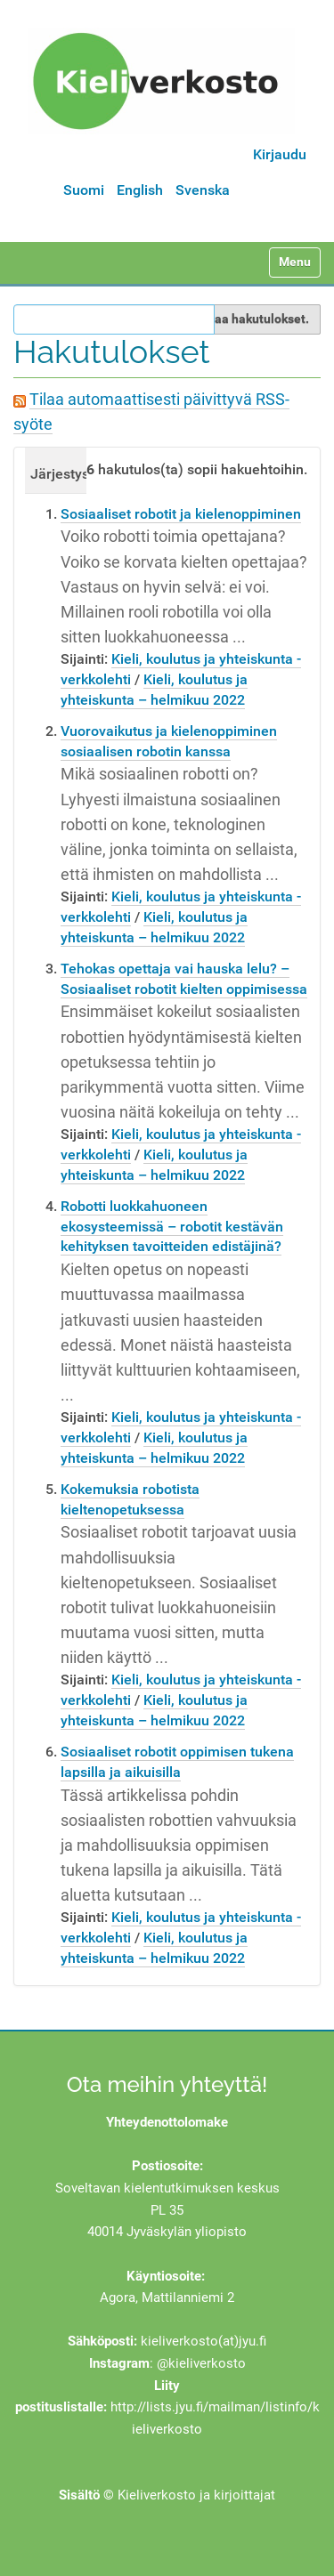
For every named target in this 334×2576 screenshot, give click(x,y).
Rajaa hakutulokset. (252, 318)
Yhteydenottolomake (167, 2122)
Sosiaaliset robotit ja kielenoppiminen (181, 513)
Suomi (83, 190)
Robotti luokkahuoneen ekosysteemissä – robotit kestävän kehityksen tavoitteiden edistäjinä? (172, 1227)
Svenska (202, 190)
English (140, 190)
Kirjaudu (279, 154)
